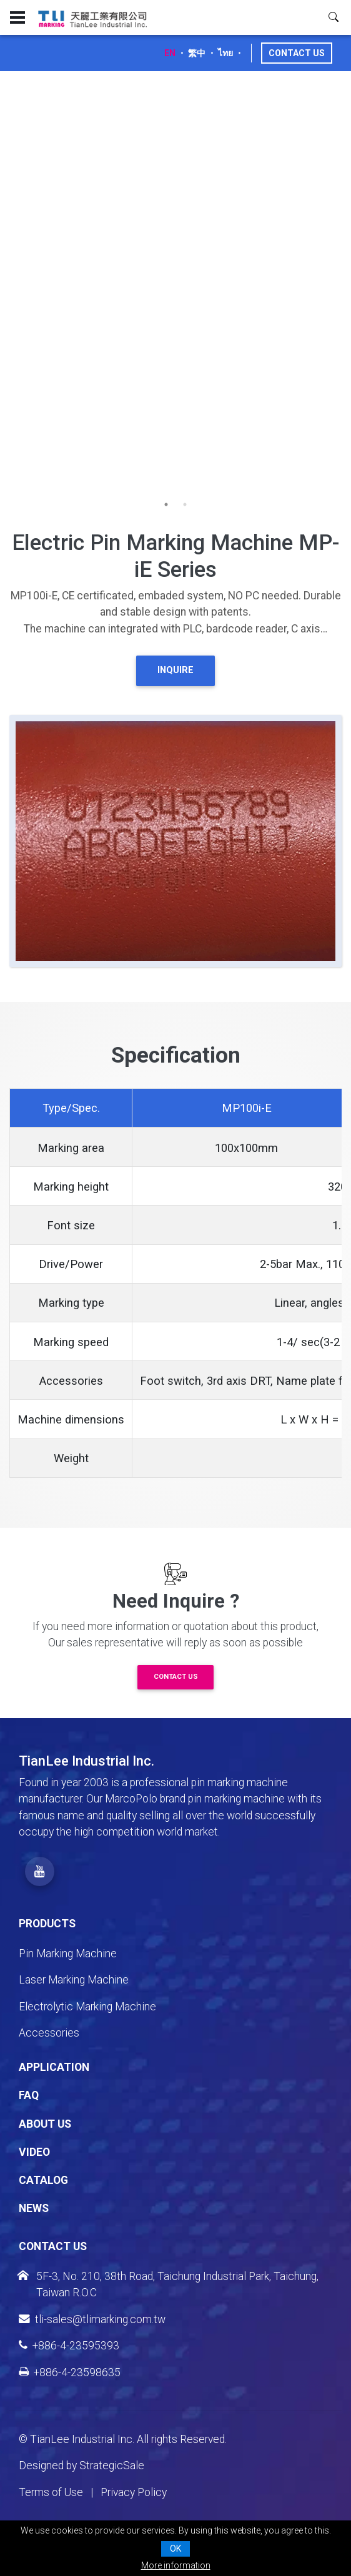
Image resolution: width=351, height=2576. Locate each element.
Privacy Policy (134, 2492)
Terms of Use (51, 2492)
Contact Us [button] (176, 1677)
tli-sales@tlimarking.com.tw (92, 2319)
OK (175, 2549)
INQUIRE (175, 670)
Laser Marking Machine (74, 1980)
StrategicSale (111, 2465)
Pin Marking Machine (68, 1953)
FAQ (29, 2095)
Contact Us (297, 53)
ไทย (225, 53)
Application (54, 2067)
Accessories (49, 2033)
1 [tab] (166, 504)
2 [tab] (185, 504)
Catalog (43, 2180)
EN (170, 53)
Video (34, 2152)
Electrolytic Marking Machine (87, 2006)
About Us (45, 2124)
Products (47, 1923)
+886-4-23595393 (69, 2345)
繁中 (196, 53)
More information (175, 2565)
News (34, 2208)
